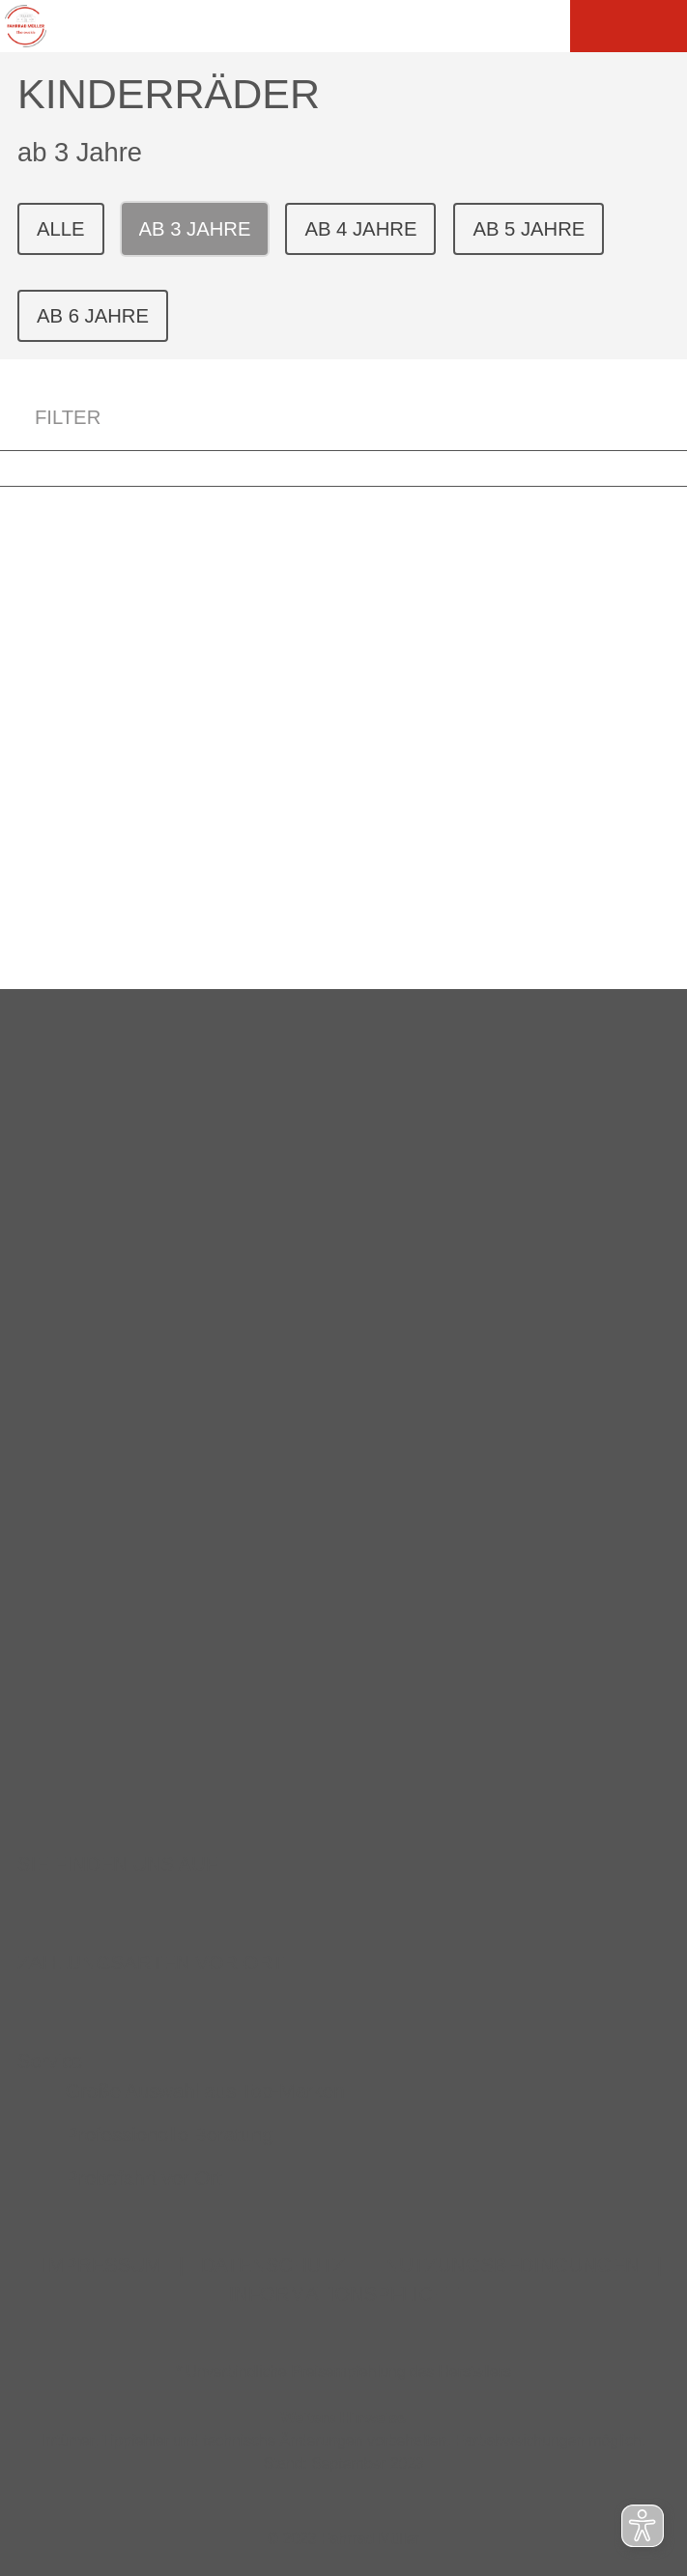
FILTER (50, 418)
